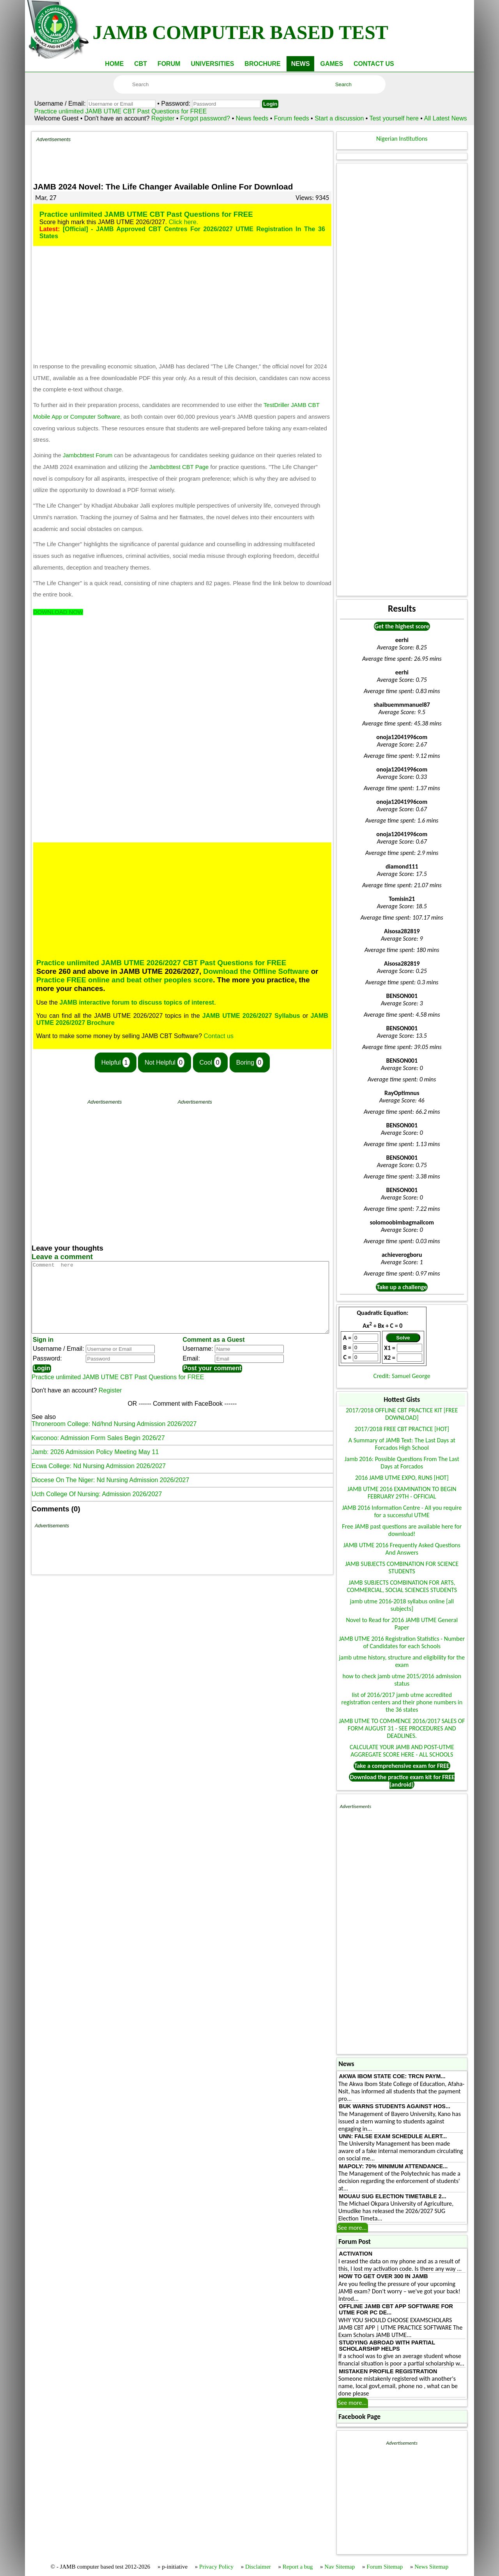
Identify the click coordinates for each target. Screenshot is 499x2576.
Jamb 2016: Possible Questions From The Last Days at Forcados (402, 1462)
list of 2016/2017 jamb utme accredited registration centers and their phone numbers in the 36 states (402, 1702)
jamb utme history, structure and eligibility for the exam (402, 1661)
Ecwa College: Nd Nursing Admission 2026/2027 (99, 1480)
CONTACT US (374, 63)
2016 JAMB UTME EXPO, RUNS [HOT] (402, 1477)
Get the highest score (402, 626)
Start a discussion (339, 118)
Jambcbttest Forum (87, 455)
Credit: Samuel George (401, 1376)
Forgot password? (206, 118)
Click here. (183, 222)
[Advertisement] (182, 159)
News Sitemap (431, 2567)
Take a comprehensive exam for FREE (401, 1765)
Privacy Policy (216, 2567)
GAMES (331, 63)
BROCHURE (262, 63)
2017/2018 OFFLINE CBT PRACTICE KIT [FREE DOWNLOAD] (402, 1414)
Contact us (219, 1036)
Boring (249, 1062)
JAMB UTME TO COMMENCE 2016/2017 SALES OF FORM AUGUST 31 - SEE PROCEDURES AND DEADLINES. (402, 1728)
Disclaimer (258, 2567)
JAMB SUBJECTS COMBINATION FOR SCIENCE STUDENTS (401, 1567)
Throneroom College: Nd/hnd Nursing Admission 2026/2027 (114, 1438)
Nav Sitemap (339, 2567)
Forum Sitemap (384, 2567)
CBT (140, 63)
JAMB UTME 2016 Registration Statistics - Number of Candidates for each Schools (402, 1642)
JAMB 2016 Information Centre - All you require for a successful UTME (402, 1511)
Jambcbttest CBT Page (179, 467)
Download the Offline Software (256, 971)
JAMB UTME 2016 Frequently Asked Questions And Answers (401, 1548)
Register (163, 118)
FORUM (168, 63)
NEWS (300, 63)
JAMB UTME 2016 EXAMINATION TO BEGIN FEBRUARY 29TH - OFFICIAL (401, 1492)
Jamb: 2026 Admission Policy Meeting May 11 (95, 1466)
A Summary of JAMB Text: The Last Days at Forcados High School (402, 1444)
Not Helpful (164, 1062)
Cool (210, 1062)
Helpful (115, 1062)
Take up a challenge (402, 1287)
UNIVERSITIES (212, 63)
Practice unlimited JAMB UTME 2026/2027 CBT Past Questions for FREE (161, 963)
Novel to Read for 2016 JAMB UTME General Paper (402, 1623)
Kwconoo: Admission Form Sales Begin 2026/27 (98, 1452)
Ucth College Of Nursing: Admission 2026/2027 (97, 1508)
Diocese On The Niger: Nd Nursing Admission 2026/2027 (110, 1494)
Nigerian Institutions (402, 138)
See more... (352, 2227)
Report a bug (298, 2567)
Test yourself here (394, 118)
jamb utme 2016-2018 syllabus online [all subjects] (402, 1605)
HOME (114, 63)
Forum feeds (291, 118)
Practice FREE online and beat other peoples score (124, 980)
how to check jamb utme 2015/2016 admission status (402, 1679)
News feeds (252, 118)
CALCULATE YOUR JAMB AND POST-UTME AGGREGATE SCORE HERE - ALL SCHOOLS (402, 1750)
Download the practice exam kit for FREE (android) (402, 1780)
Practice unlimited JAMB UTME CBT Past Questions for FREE (120, 111)
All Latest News (445, 118)
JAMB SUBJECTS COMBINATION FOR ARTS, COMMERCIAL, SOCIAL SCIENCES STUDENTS (402, 1586)
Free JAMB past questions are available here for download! (402, 1530)
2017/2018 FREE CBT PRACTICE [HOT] (402, 1429)
